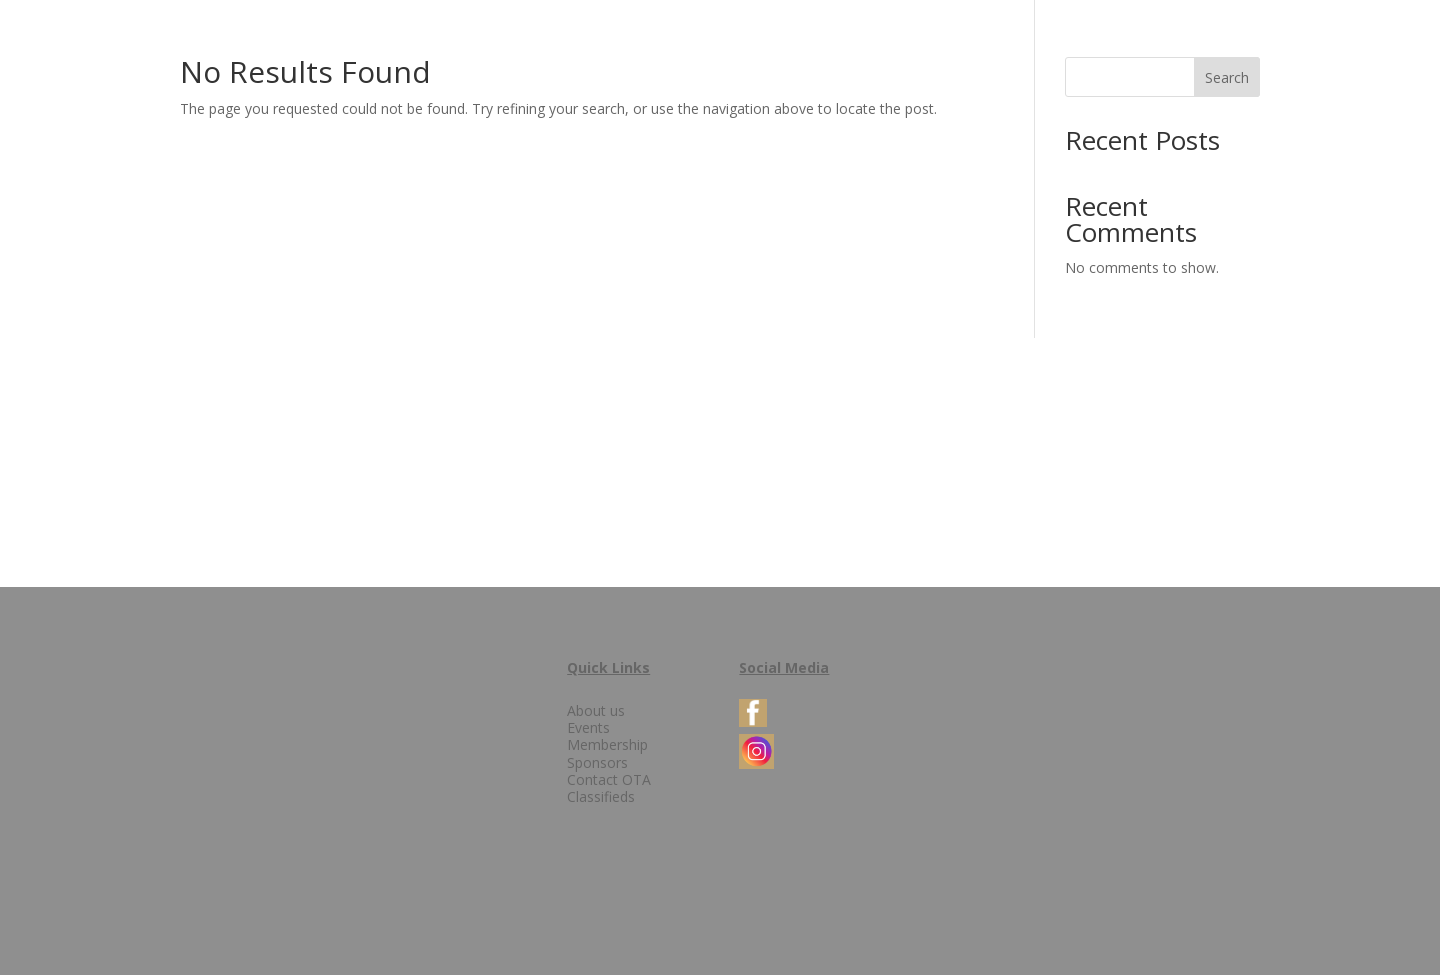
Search (1227, 77)
